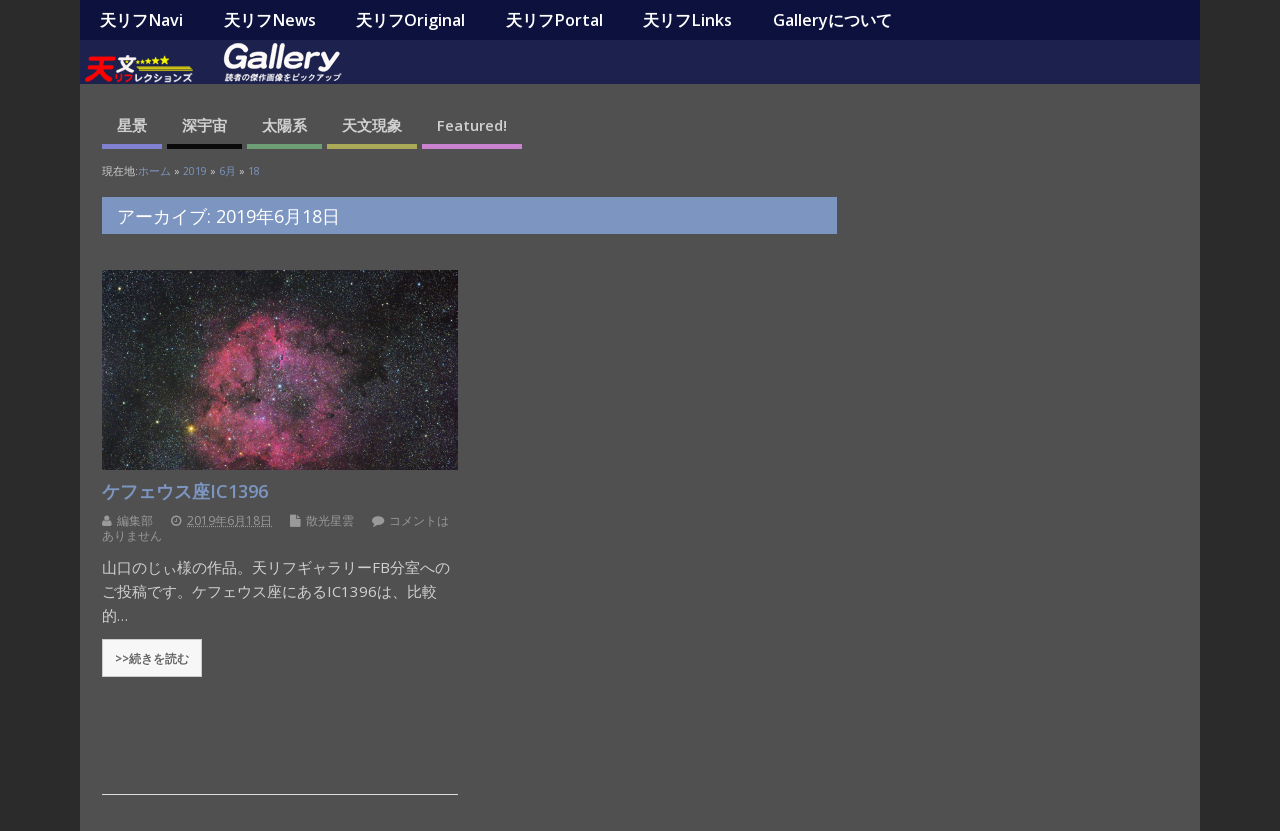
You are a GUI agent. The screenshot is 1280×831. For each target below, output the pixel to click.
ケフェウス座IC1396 (185, 491)
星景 (132, 125)
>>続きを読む (152, 658)
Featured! (472, 125)
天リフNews (270, 20)
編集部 (135, 520)
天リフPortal (554, 20)
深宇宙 (204, 125)
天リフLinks (687, 20)
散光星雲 (330, 520)
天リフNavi (141, 20)
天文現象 (372, 125)
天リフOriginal (410, 20)
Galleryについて (832, 20)
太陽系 (284, 125)
